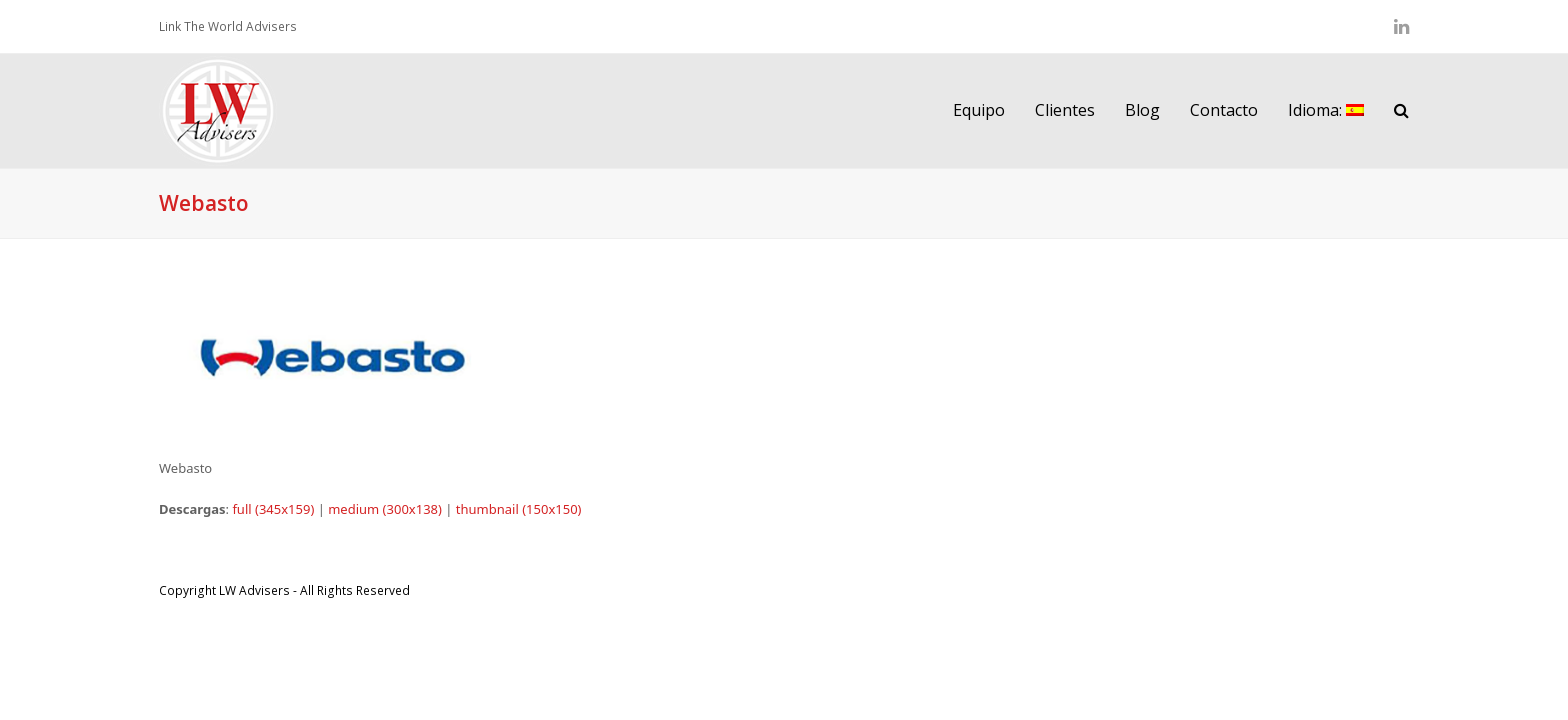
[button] (1401, 111)
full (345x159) (273, 509)
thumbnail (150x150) (519, 509)
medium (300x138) (385, 509)
